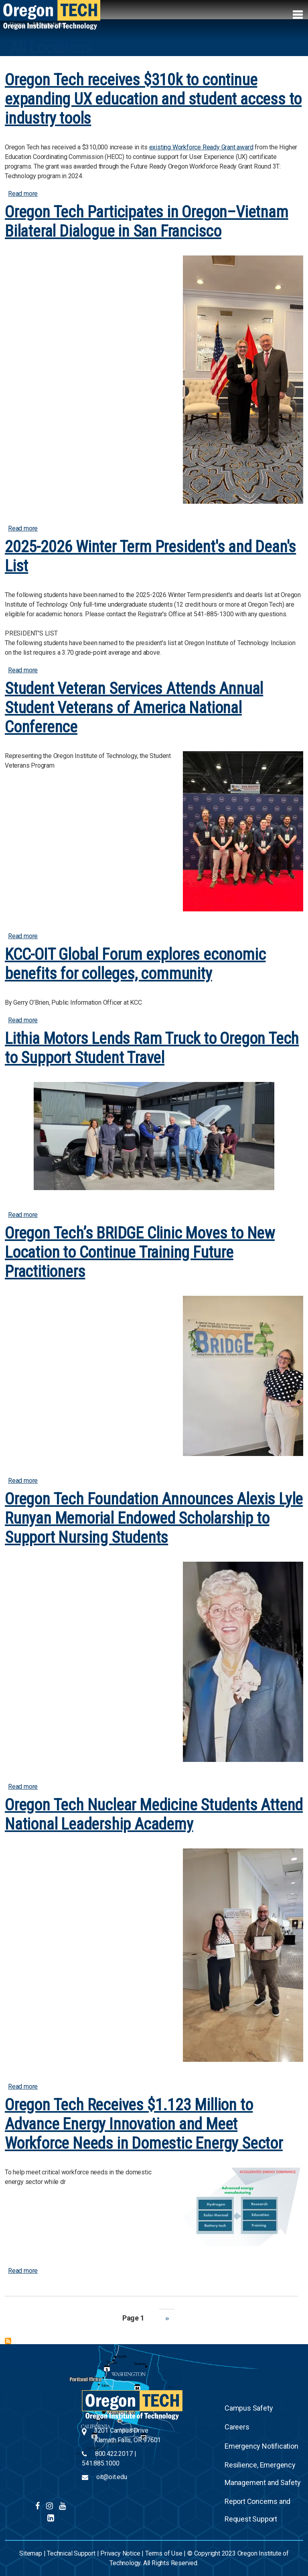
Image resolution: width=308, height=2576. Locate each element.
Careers (237, 2427)
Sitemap (30, 2553)
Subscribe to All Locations (8, 2341)
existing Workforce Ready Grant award (201, 147)
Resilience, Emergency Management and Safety (263, 2474)
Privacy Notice (120, 2553)
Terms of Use (163, 2553)
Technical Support (71, 2553)
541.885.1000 (101, 2463)
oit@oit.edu (111, 2477)
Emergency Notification (261, 2446)
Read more (23, 193)
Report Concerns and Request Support (257, 2510)
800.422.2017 (114, 2453)
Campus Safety (249, 2408)
